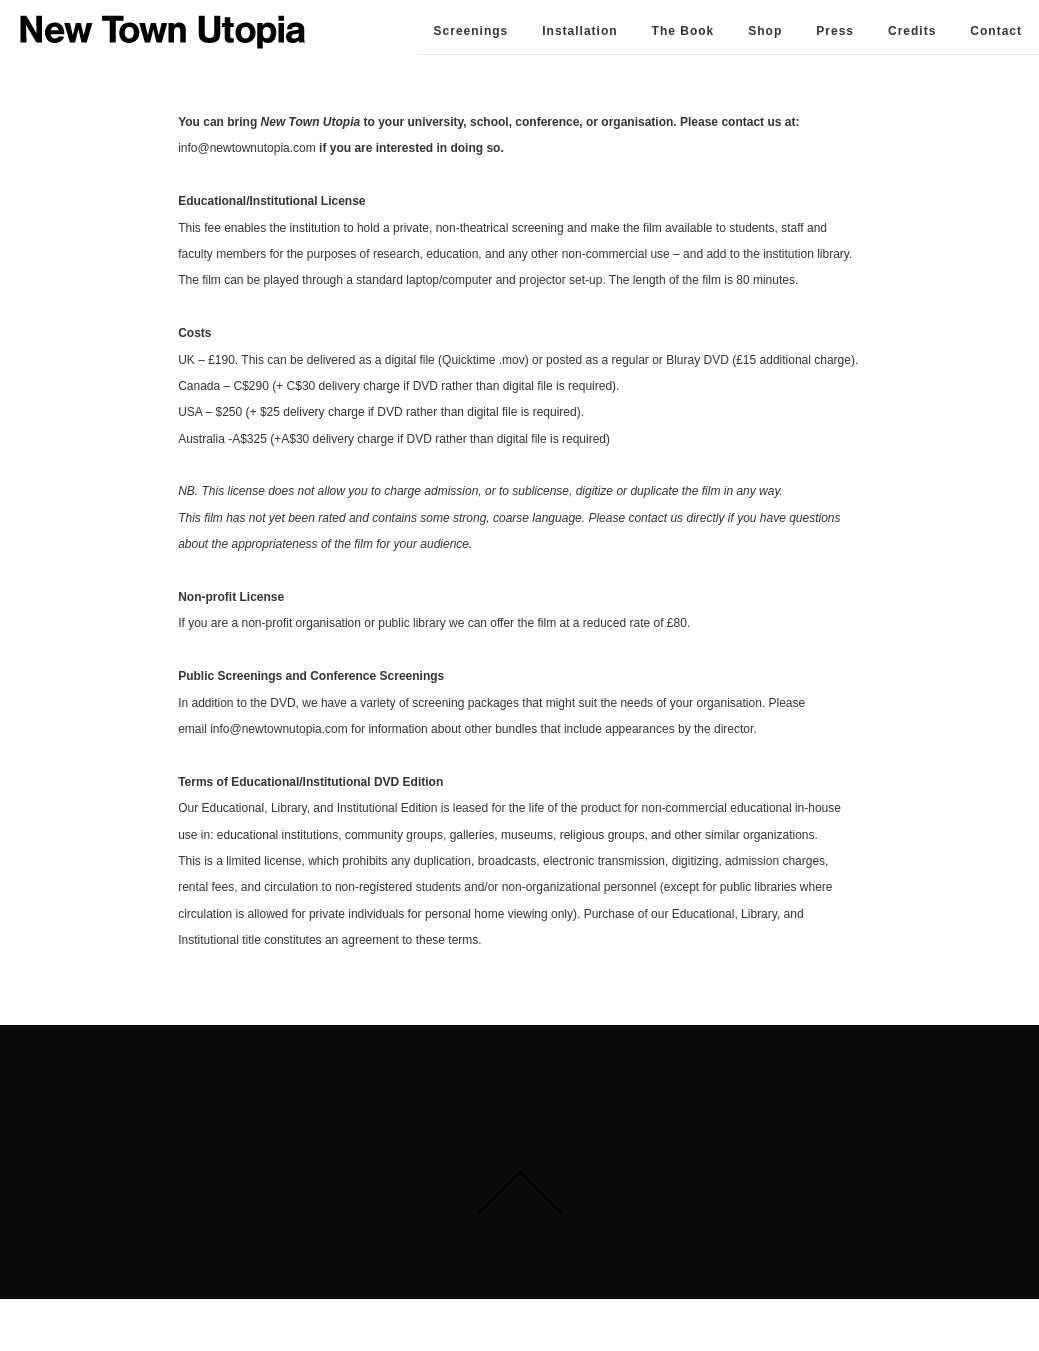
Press (835, 31)
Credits (912, 31)
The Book (683, 31)
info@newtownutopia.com (248, 148)
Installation (579, 31)
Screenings (471, 31)
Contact (996, 31)
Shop (765, 31)
